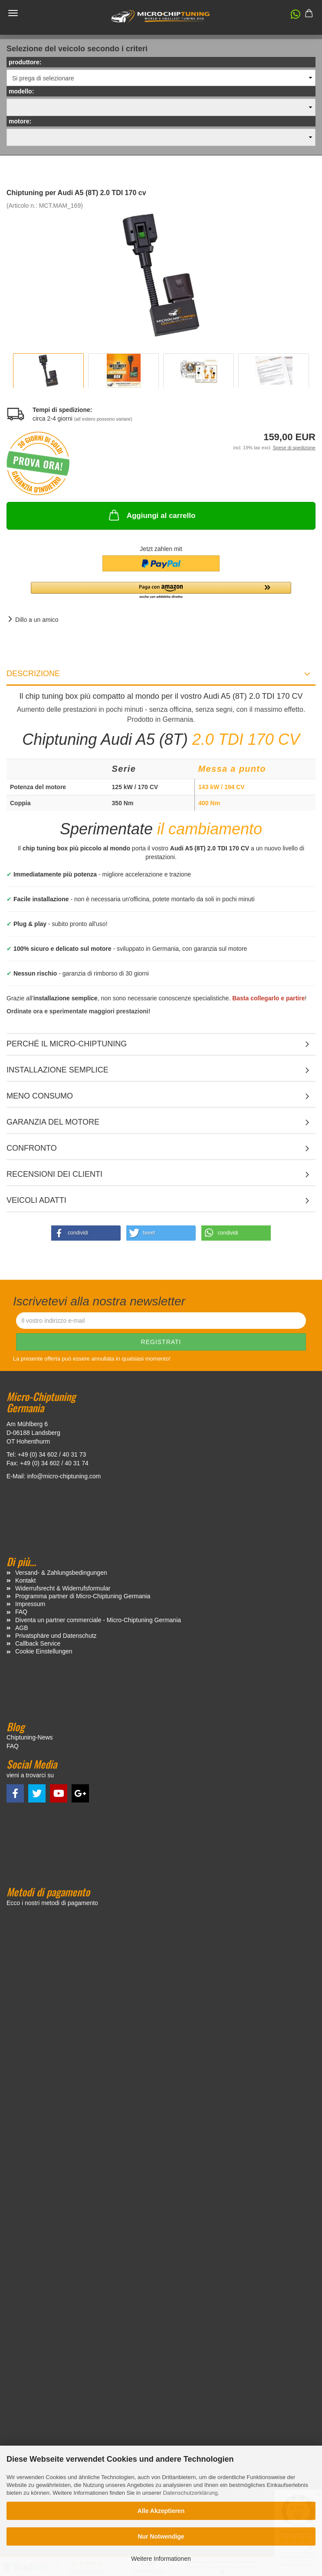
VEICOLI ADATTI (36, 1200)
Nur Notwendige (161, 2536)
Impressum (30, 1603)
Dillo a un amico (37, 619)
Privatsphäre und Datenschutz (56, 1635)
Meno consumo (40, 1096)
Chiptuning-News (30, 1737)
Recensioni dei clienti (54, 1174)
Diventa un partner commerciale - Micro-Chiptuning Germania (98, 1620)
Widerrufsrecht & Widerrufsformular (62, 1588)
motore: (20, 121)
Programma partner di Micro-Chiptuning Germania (82, 1596)
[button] (291, 16)
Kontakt (25, 1580)
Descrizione (33, 673)
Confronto (32, 1148)
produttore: (25, 62)
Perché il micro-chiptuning (67, 1043)
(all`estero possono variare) (103, 419)
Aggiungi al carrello (151, 515)
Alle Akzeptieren (161, 2510)
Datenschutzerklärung (190, 2493)
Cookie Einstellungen (43, 1651)
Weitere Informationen (161, 2558)
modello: (21, 91)
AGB (21, 1627)
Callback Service (37, 1643)
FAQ (21, 1611)
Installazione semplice (57, 1070)
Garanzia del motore (53, 1122)
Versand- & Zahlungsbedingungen (61, 1572)
